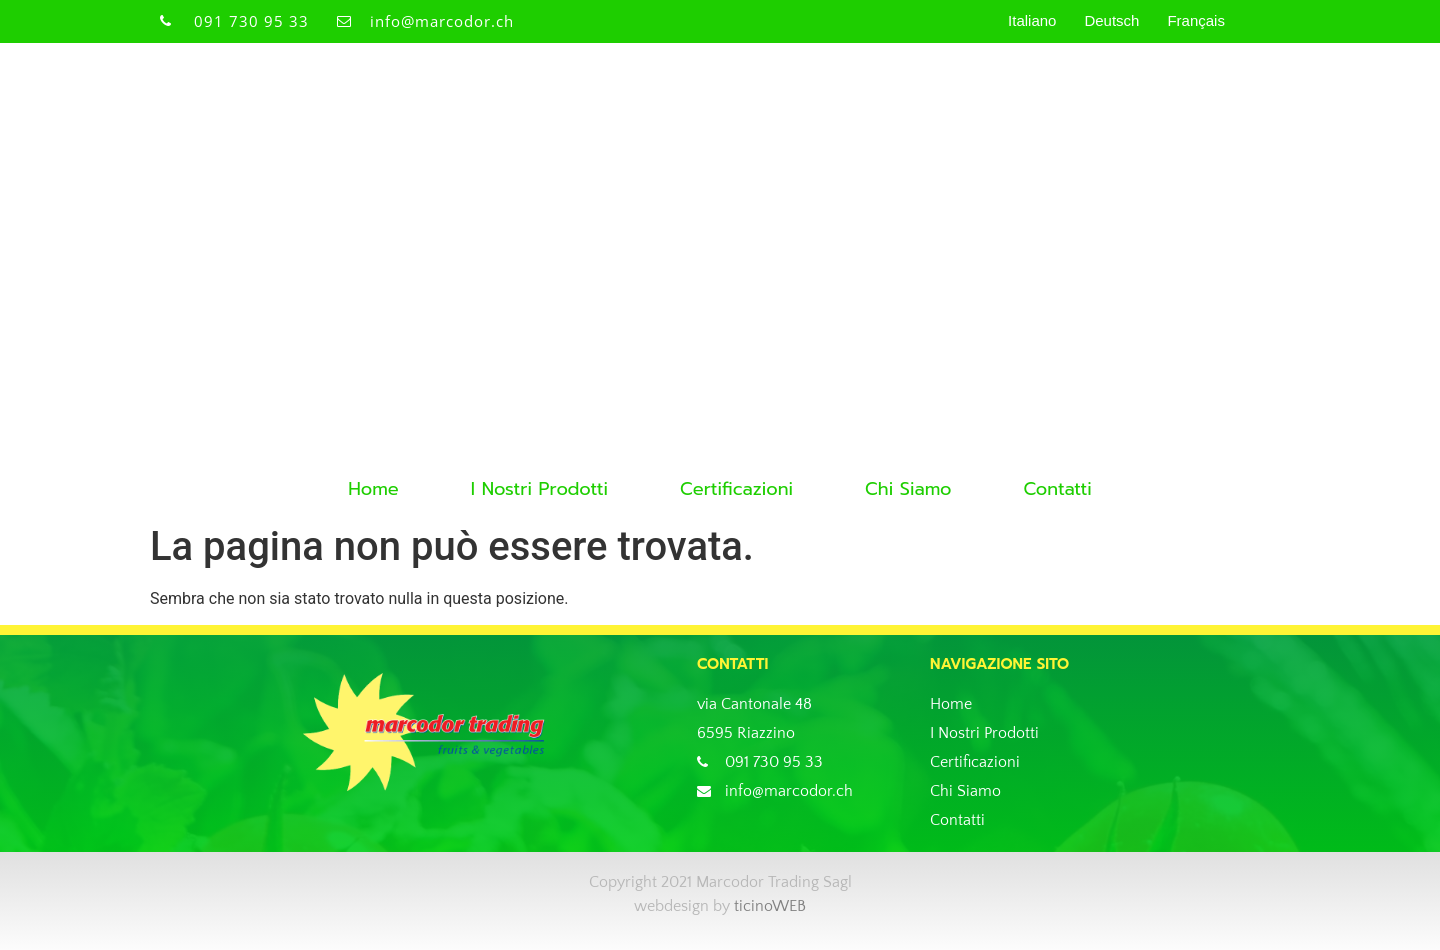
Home (373, 489)
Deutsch (1111, 20)
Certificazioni (736, 489)
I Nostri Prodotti (539, 489)
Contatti (1057, 489)
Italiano (1032, 20)
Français (1196, 20)
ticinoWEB (770, 906)
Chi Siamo (908, 489)
